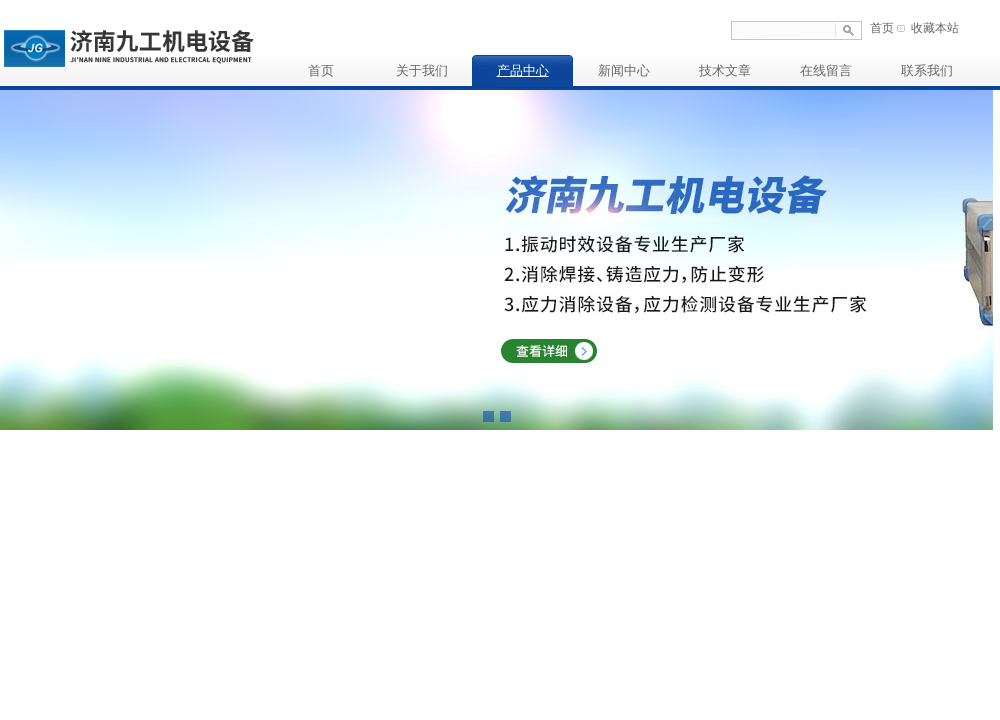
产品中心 (523, 70)
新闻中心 (624, 70)
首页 (882, 28)
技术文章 (725, 70)
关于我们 (422, 70)
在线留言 (826, 70)
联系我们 (927, 70)
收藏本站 (935, 28)
